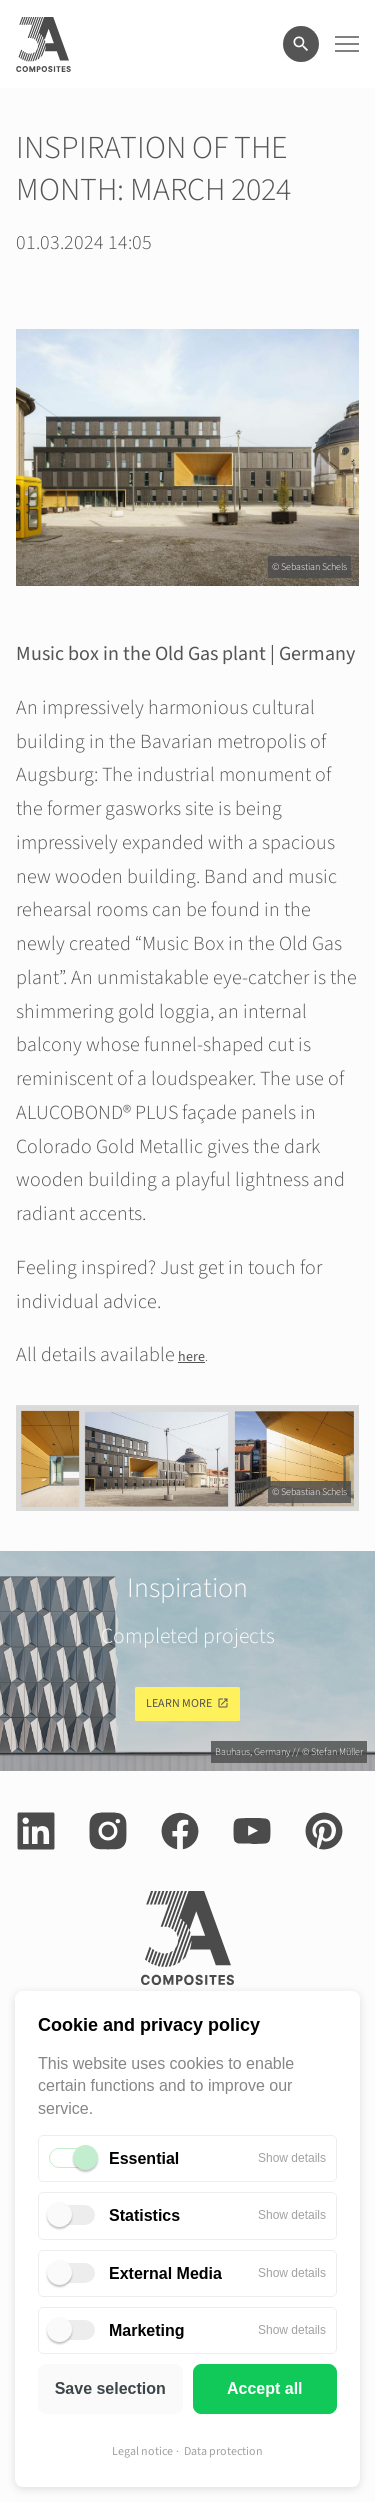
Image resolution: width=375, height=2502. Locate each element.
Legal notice (142, 2451)
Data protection (223, 2451)
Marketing (147, 2330)
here (191, 1357)
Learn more (179, 1703)
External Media (165, 2273)
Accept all (265, 2388)
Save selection (110, 2388)
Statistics (144, 2215)
